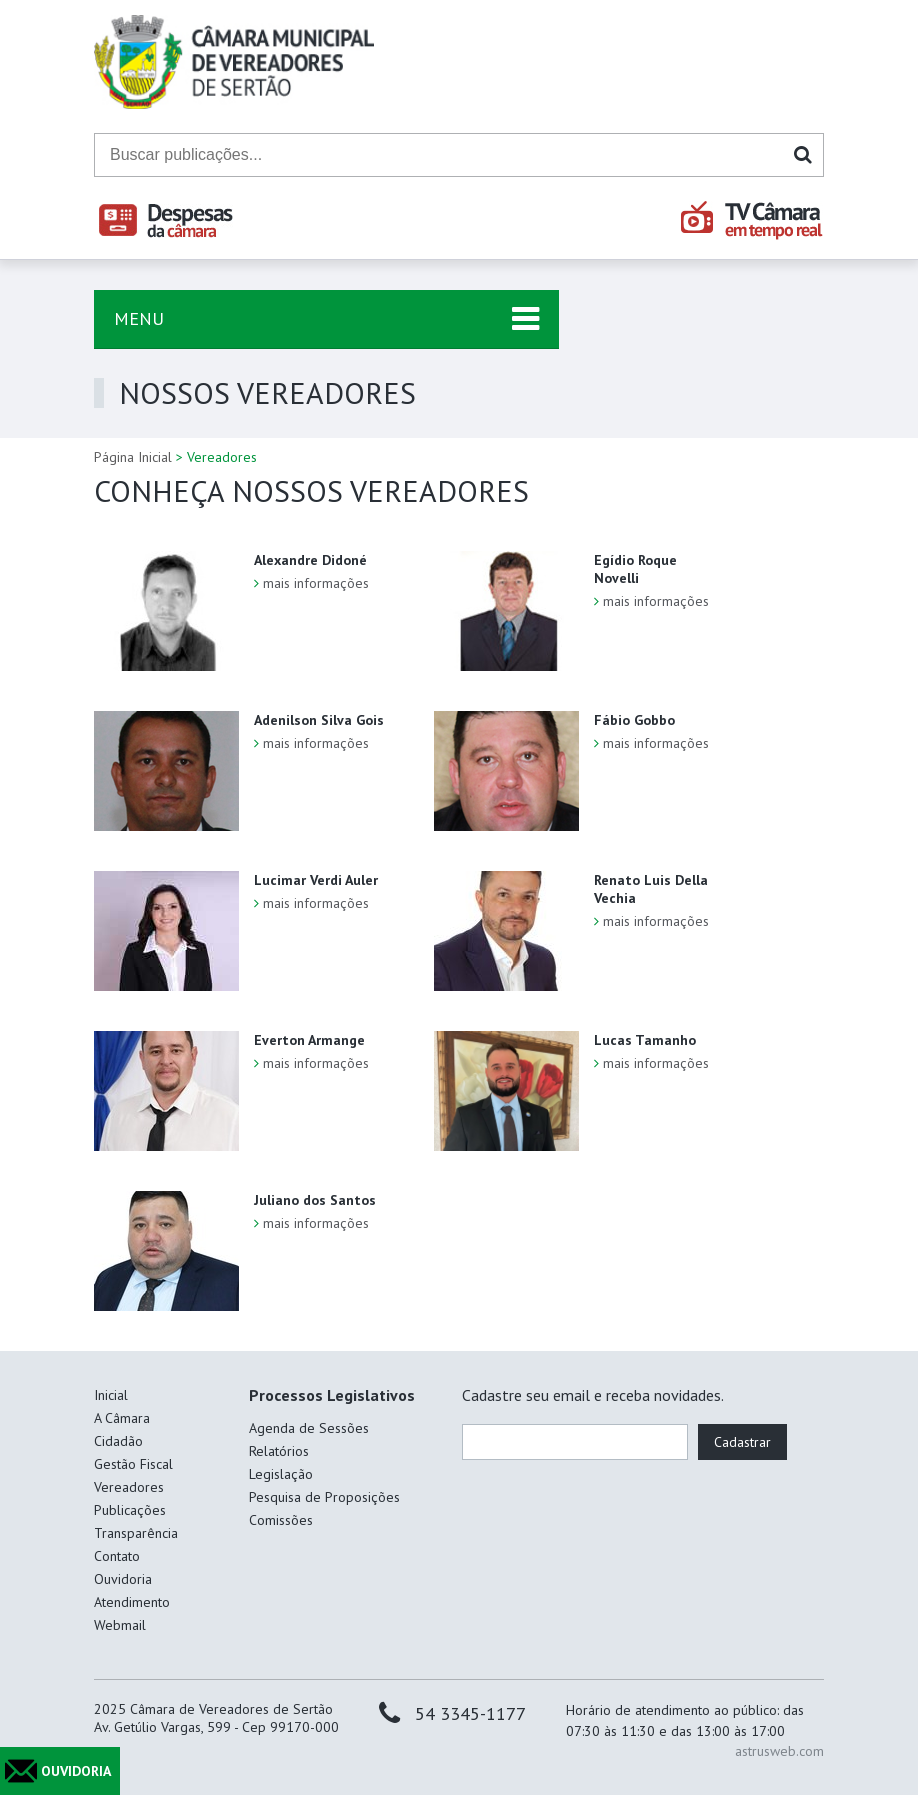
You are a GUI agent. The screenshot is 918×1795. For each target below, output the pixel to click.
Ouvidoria (123, 1579)
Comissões (281, 1520)
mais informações (316, 583)
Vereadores (129, 1487)
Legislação (281, 1474)
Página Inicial (133, 457)
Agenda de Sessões (309, 1428)
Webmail (120, 1625)
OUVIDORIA (76, 1771)
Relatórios (279, 1451)
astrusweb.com (779, 1751)
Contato (117, 1556)
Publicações (130, 1510)
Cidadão (118, 1441)
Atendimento (132, 1602)
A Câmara (122, 1418)
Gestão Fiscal (133, 1464)
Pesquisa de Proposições (324, 1497)
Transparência (136, 1533)
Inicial (111, 1395)
